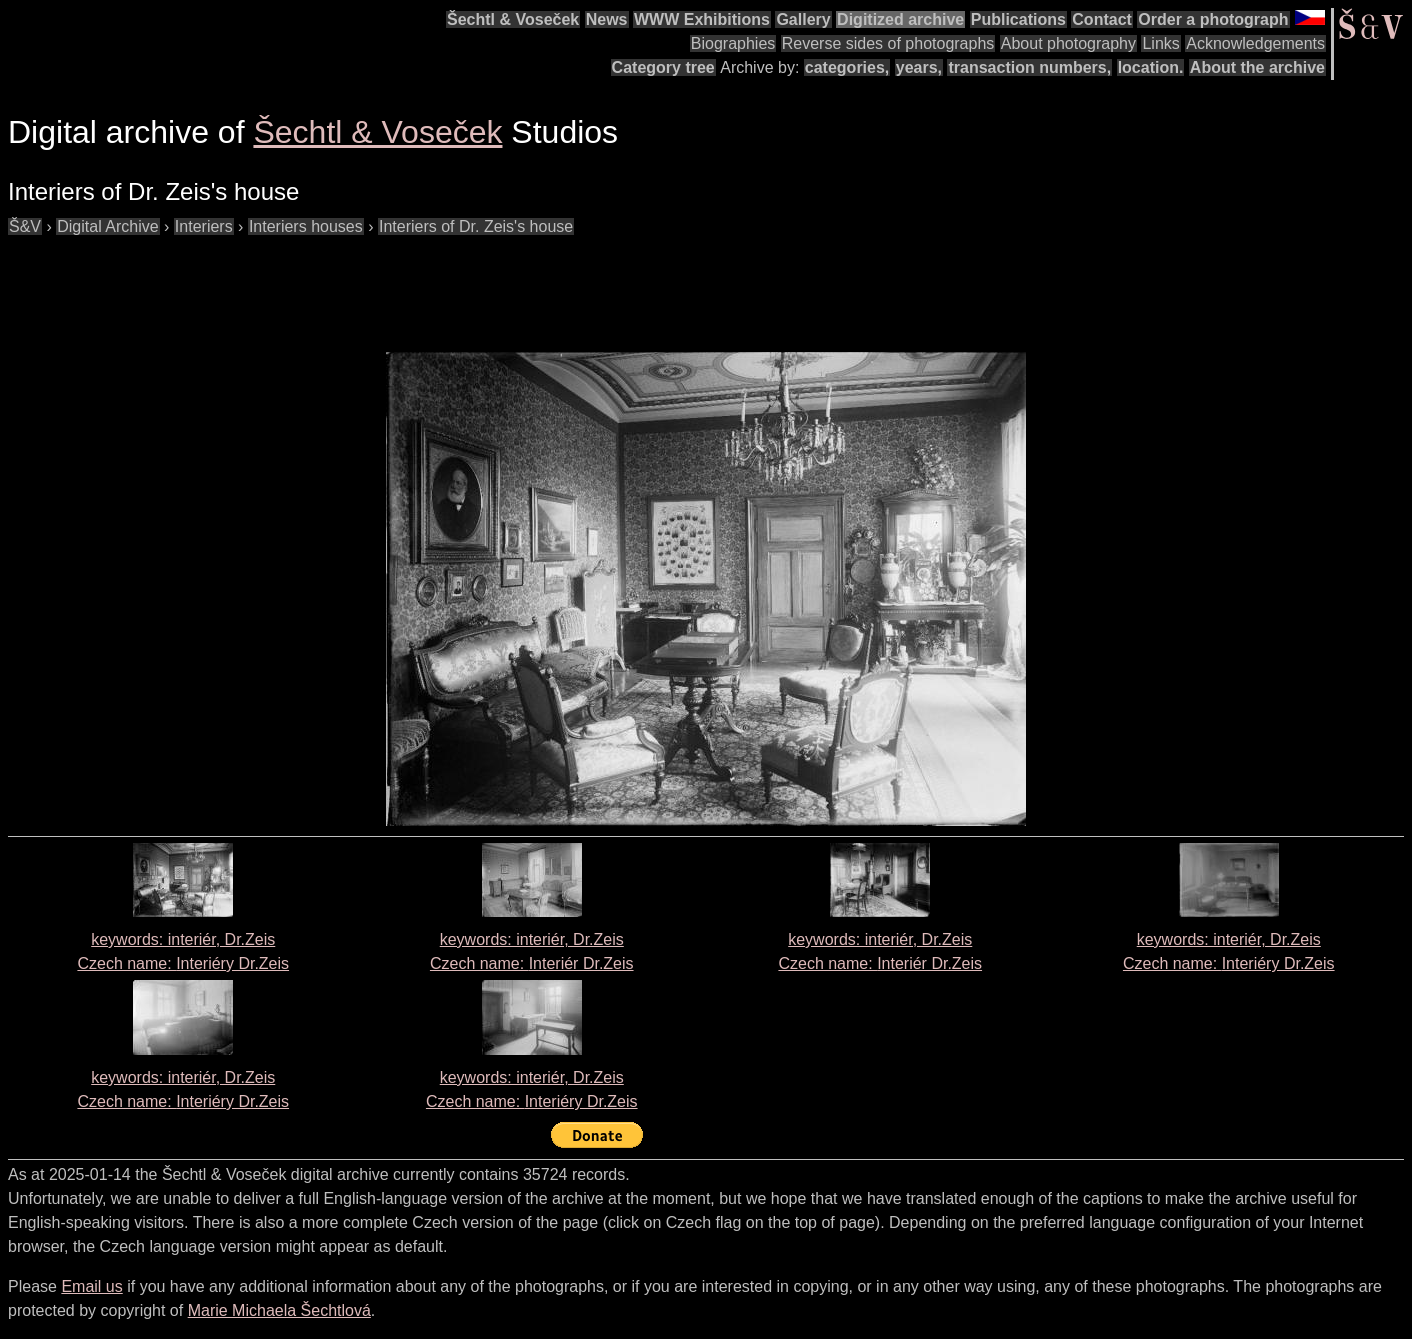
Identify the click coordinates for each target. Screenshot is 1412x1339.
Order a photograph (1213, 19)
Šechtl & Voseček (513, 19)
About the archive (1257, 67)
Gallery (803, 19)
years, (919, 67)
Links (1160, 43)
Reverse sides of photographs (888, 43)
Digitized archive (900, 19)
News (607, 19)
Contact (1102, 19)
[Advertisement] (372, 284)
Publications (1018, 19)
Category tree (663, 67)
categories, (847, 67)
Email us (91, 1286)
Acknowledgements (1255, 43)
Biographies (733, 43)
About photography (1068, 43)
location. (1151, 67)
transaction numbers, (1029, 67)
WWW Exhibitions (702, 19)
